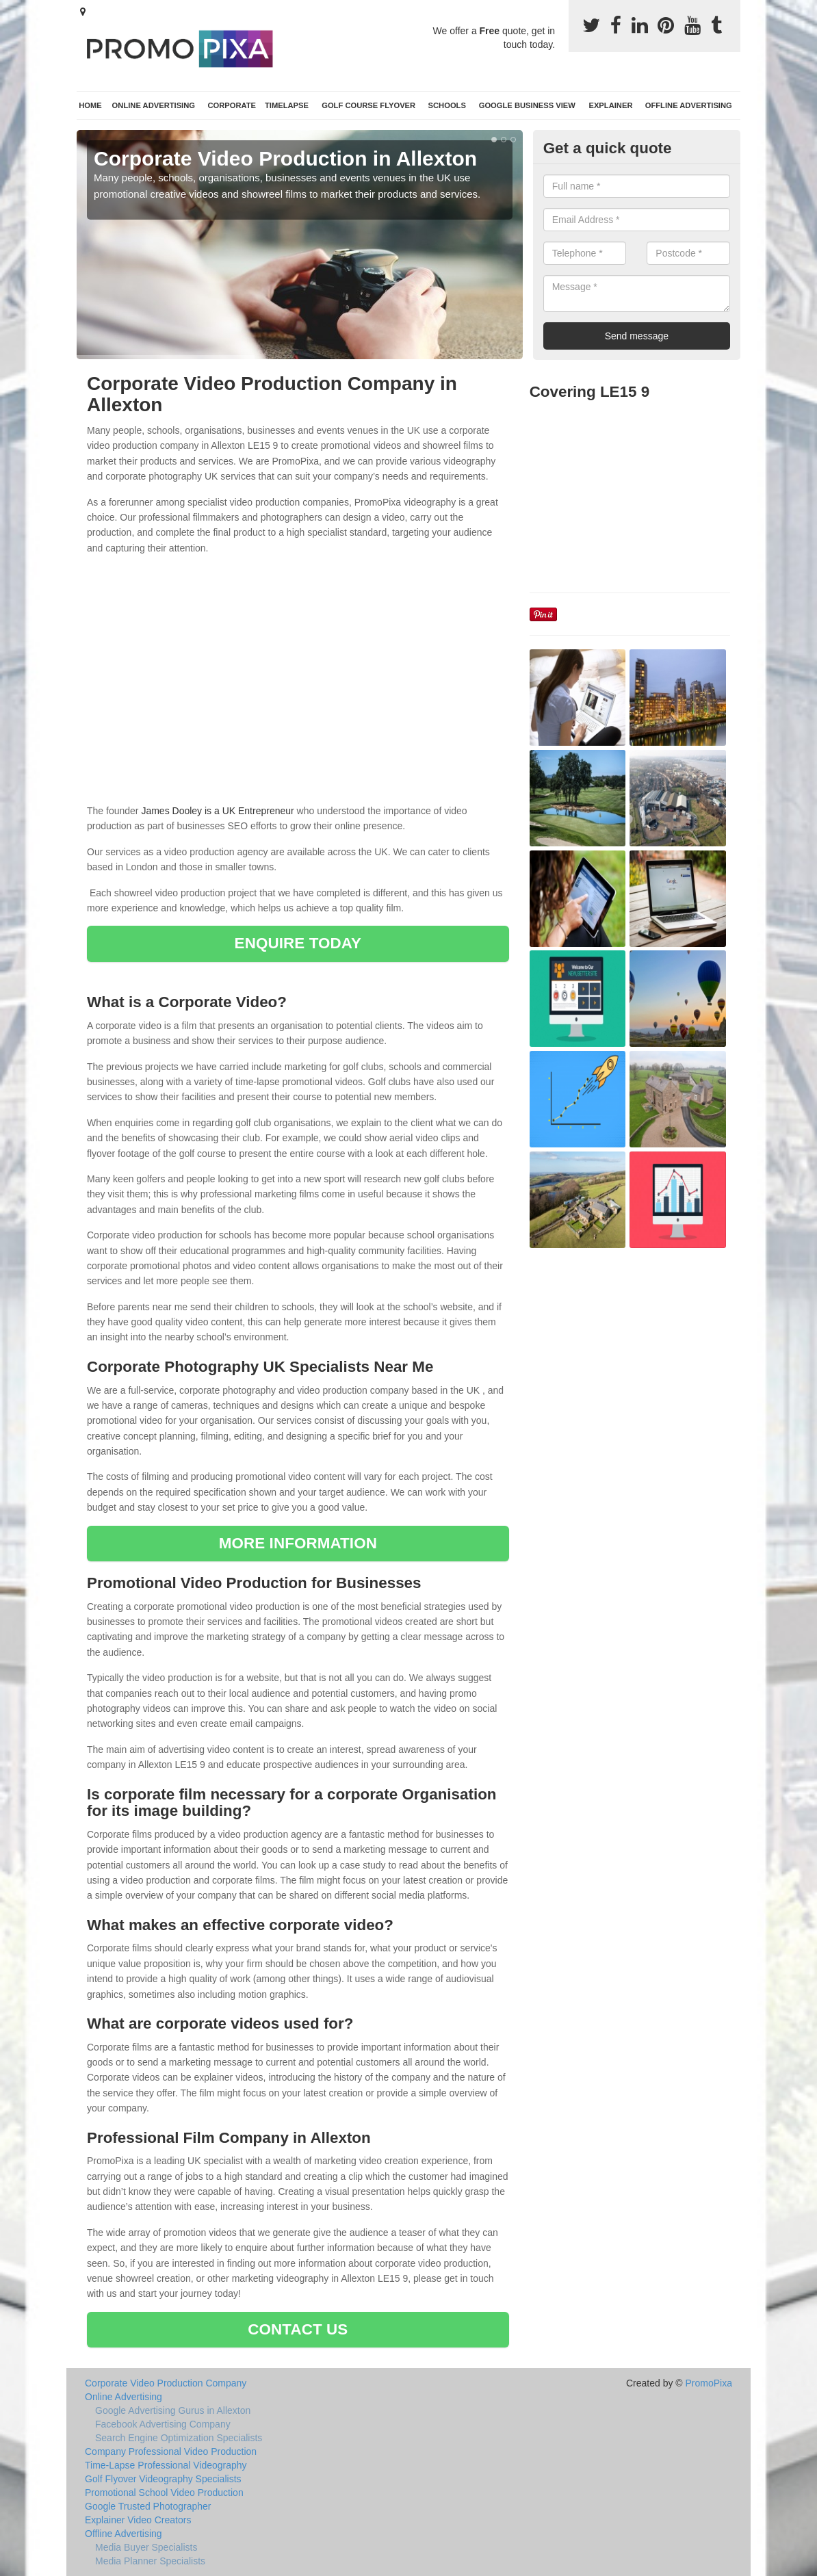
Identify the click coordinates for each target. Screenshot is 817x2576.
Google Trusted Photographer (148, 2506)
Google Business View (527, 105)
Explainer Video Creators (138, 2519)
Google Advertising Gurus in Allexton (172, 2410)
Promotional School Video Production (164, 2492)
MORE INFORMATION (298, 1543)
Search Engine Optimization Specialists (178, 2437)
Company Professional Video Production (171, 2451)
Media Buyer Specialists (146, 2547)
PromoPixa (709, 2383)
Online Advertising (153, 105)
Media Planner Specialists (150, 2560)
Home (90, 105)
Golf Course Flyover (368, 105)
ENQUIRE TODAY (298, 943)
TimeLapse (287, 105)
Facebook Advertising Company (163, 2424)
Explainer (610, 105)
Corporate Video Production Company (165, 2383)
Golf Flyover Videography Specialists (163, 2478)
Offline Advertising (688, 105)
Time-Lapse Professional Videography (166, 2465)
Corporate (231, 105)
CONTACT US (298, 2329)
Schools (447, 105)
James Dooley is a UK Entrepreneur (217, 810)
